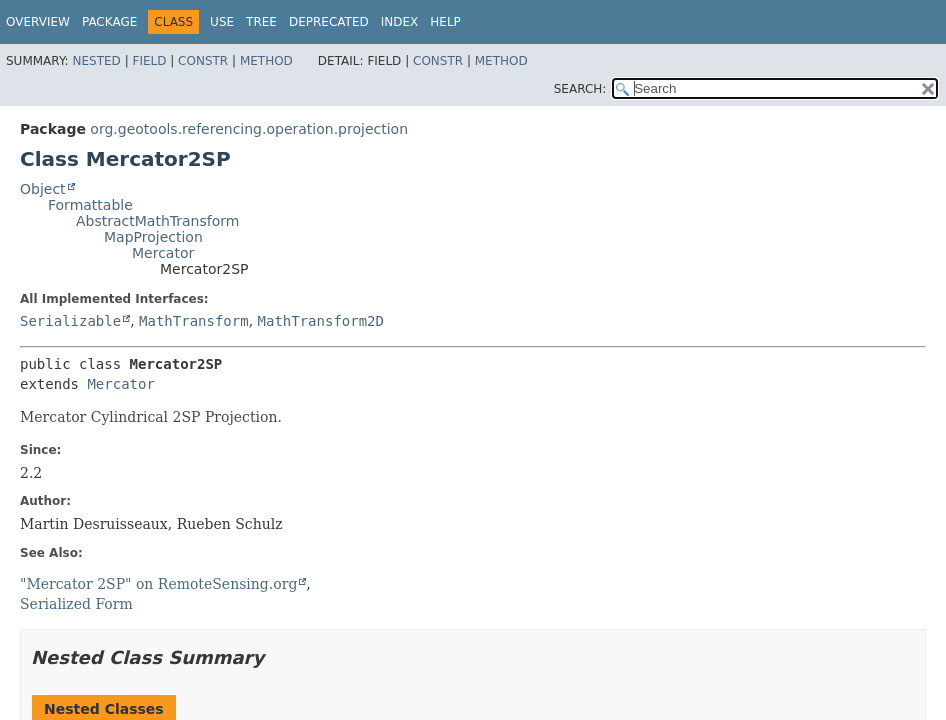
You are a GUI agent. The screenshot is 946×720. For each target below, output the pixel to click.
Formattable (90, 205)
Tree (261, 22)
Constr (203, 61)
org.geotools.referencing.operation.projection (249, 129)
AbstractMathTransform (157, 221)
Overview (38, 22)
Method (266, 61)
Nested (96, 61)
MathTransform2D (321, 321)
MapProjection (153, 237)
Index (400, 22)
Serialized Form (76, 604)
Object (43, 189)
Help (445, 22)
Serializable (70, 321)
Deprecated (329, 22)
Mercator (163, 253)
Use (222, 22)
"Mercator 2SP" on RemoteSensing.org (158, 584)
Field (149, 61)
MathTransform (194, 321)
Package (109, 22)
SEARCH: (580, 89)
